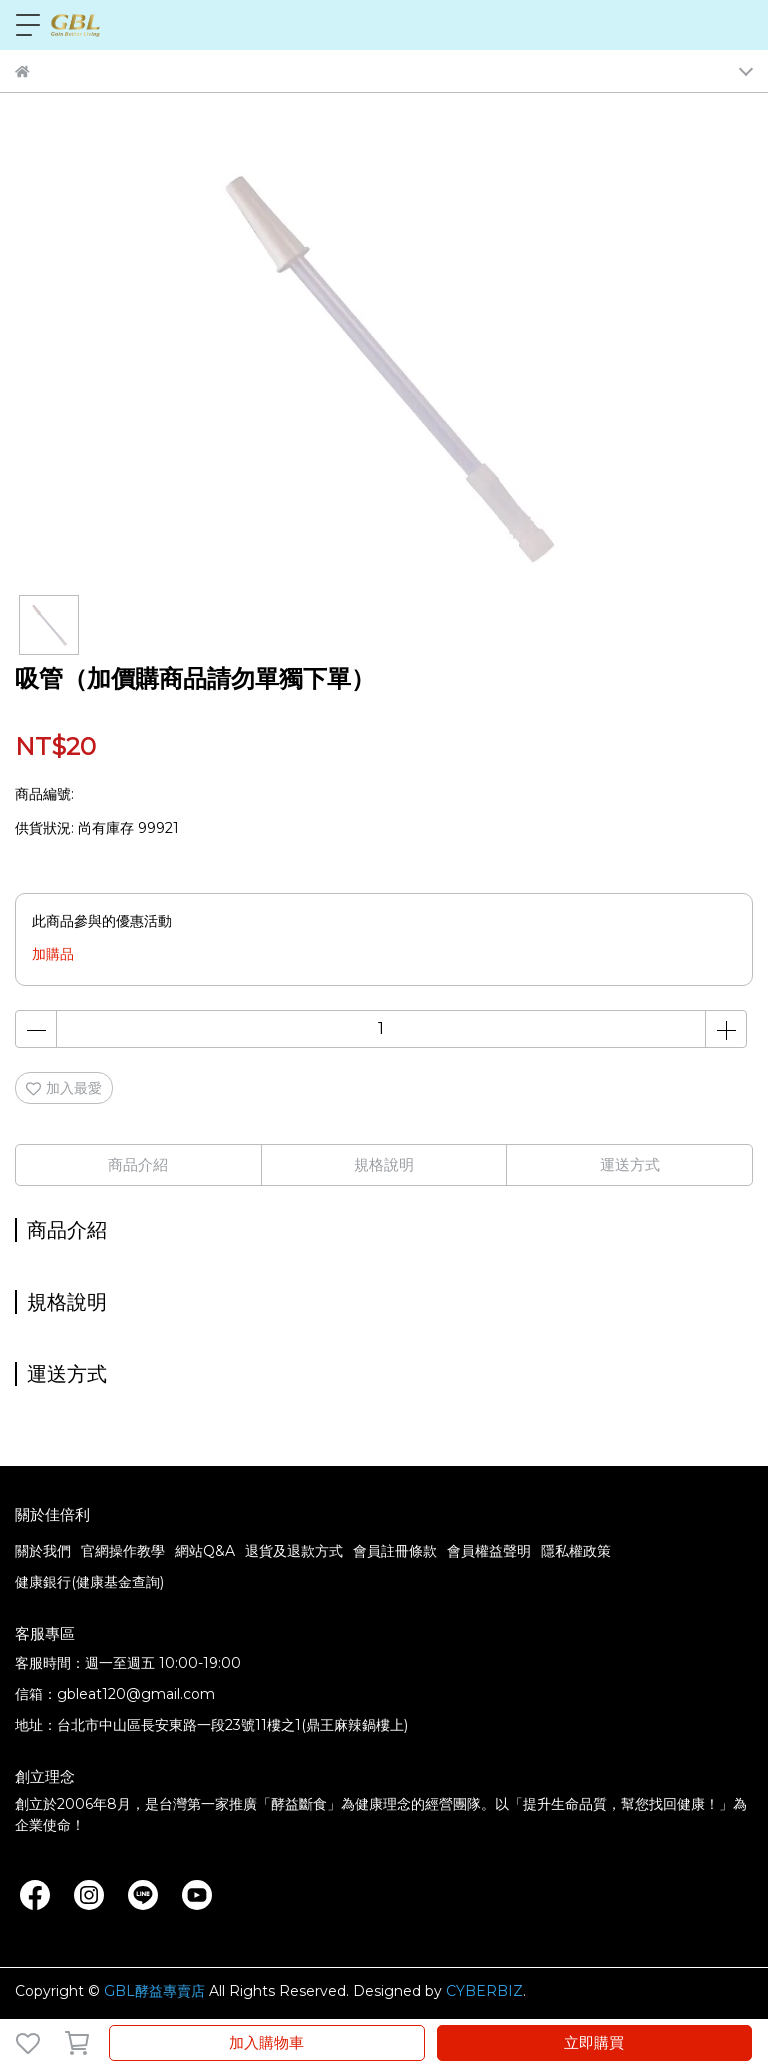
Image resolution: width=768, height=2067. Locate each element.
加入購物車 (266, 2042)
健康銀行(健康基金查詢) (89, 1582)
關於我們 (43, 1551)
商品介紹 (138, 1164)
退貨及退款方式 (294, 1551)
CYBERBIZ (484, 1991)
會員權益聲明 (489, 1551)
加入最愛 (64, 1088)
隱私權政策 (576, 1551)
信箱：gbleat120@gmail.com (115, 1694)
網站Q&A (205, 1551)
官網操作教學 (123, 1551)
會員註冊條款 (395, 1551)
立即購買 (594, 2042)
